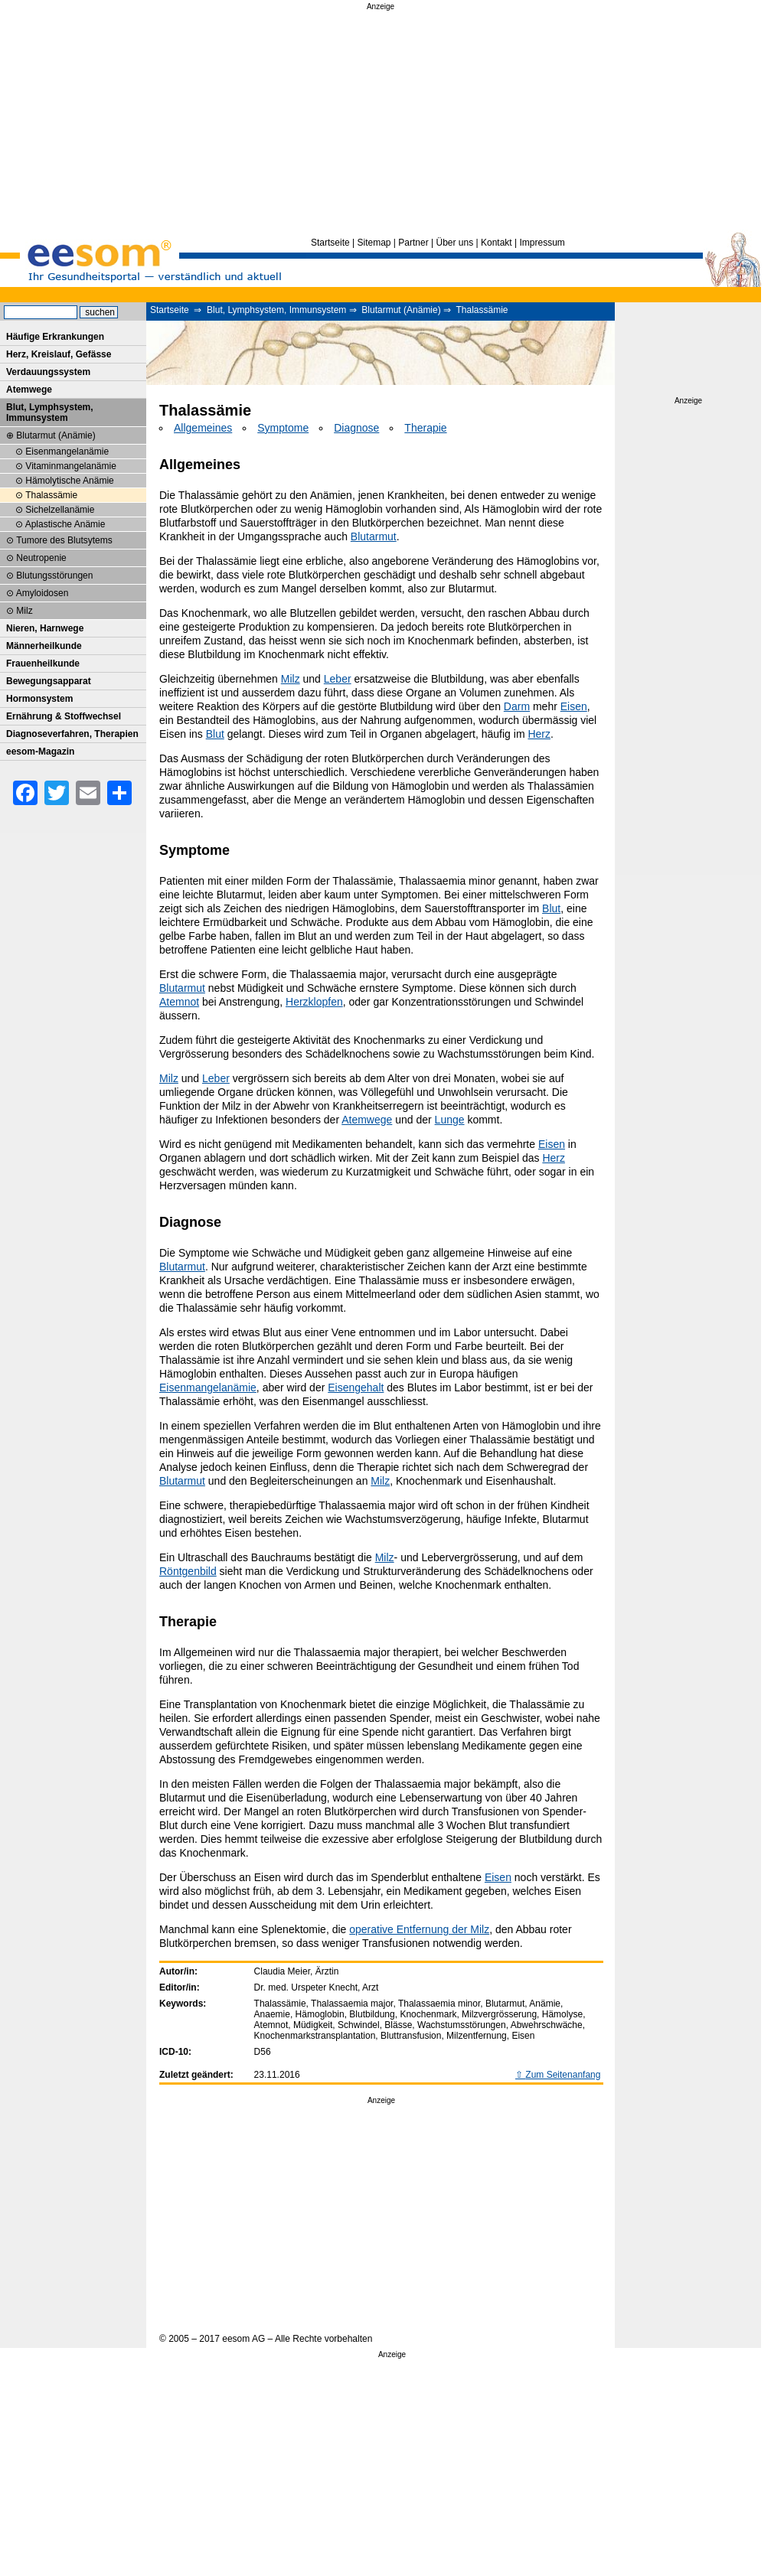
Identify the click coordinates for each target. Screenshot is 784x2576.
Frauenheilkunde (43, 663)
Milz (290, 679)
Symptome (283, 428)
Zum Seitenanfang (562, 2074)
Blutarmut (374, 536)
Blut (215, 734)
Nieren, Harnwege (44, 628)
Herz (539, 734)
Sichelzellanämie (59, 509)
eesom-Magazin (40, 751)
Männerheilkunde (44, 646)
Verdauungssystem (48, 372)
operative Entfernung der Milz (419, 1929)
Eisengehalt (356, 1387)
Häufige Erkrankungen (55, 336)
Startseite (330, 242)
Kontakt (496, 242)
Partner (413, 242)
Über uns (454, 242)
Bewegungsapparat (48, 681)
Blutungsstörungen (54, 575)
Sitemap (374, 242)
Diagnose (356, 428)
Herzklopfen (314, 1002)
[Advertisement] (380, 121)
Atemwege (366, 1120)
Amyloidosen (42, 593)
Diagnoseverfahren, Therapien (72, 734)
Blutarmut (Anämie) (400, 310)
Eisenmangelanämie (207, 1387)
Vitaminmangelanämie (70, 466)
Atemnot (179, 1002)
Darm (517, 706)
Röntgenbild (188, 1571)
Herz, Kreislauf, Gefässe (58, 354)
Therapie (425, 428)
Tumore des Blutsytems (64, 540)
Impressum (541, 242)
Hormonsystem (39, 698)
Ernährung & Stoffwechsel (63, 716)
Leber (337, 679)
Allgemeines (203, 428)
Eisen (573, 706)
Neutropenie (41, 558)
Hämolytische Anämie (69, 480)
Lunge (450, 1120)
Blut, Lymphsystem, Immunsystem (276, 310)
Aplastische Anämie (65, 524)
